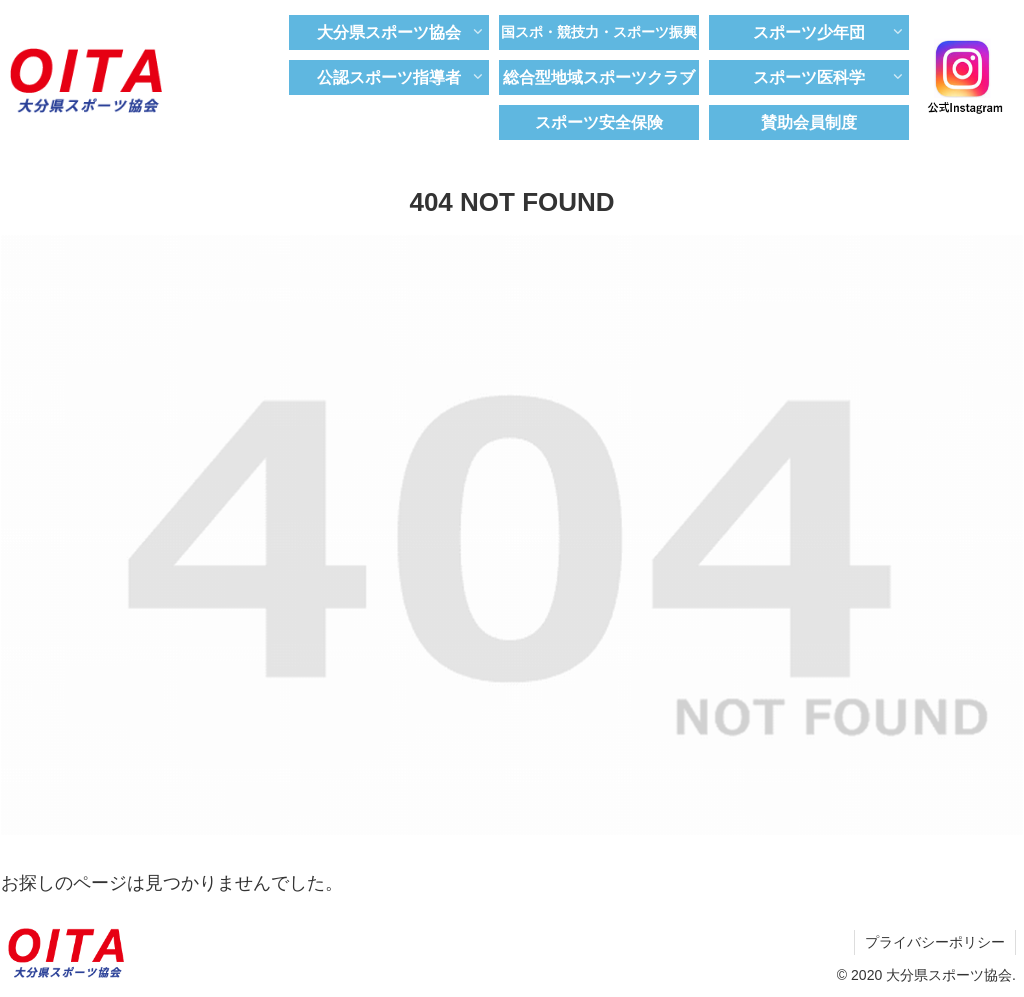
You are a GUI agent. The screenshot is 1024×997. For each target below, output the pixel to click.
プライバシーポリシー (935, 942)
